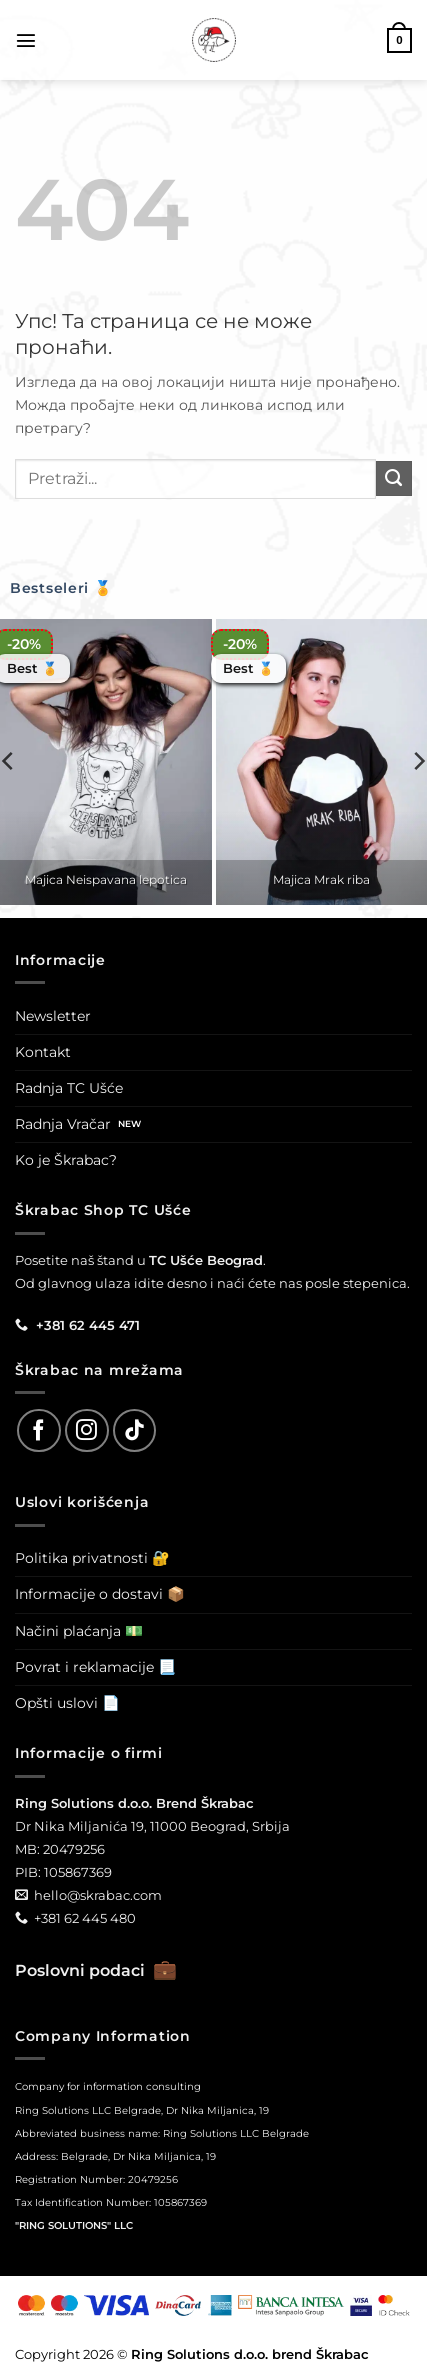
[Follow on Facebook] (39, 1431)
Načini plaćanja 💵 (79, 1631)
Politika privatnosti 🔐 (92, 1558)
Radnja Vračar (63, 1124)
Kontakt (43, 1052)
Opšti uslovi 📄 (67, 1703)
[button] (26, 40)
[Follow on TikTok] (135, 1431)
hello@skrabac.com (98, 1895)
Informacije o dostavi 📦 (100, 1594)
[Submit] (394, 479)
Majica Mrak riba (321, 879)
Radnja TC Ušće (69, 1088)
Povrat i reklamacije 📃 (95, 1667)
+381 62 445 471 (88, 1325)
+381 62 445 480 (85, 1918)
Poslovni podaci (96, 1970)
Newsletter (53, 1016)
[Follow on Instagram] (87, 1431)
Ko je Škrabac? (66, 1160)
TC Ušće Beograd (206, 1260)
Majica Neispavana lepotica (106, 879)
